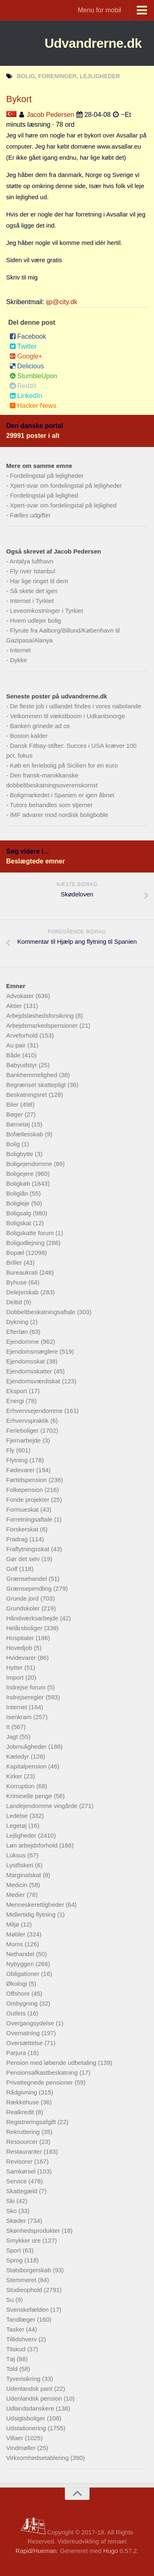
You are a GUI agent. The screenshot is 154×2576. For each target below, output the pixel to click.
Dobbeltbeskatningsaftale (41, 1311)
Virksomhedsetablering (38, 2457)
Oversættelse (25, 2042)
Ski (11, 2200)
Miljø (13, 1924)
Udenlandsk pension (35, 2398)
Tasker (16, 2329)
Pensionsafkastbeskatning (42, 2072)
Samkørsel (21, 2171)
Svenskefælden (28, 2309)
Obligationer (23, 1973)
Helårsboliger (25, 1627)
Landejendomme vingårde (42, 1805)
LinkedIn (25, 395)
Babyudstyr (22, 1064)
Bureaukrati (22, 1272)
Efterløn (18, 1331)
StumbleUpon (33, 375)
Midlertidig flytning (31, 1914)
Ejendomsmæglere (33, 1351)
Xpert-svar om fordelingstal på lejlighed (63, 505)
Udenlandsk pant (30, 2388)
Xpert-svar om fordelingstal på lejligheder (66, 485)
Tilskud (16, 2349)
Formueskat (23, 1509)
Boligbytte (20, 1153)
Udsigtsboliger (26, 2418)
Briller (15, 1262)
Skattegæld (22, 2190)
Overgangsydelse (31, 2023)
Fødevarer (21, 1469)
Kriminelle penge (30, 1795)
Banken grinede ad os (40, 725)
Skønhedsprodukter (34, 2230)
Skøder (17, 2220)
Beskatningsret (27, 1094)
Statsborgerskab (29, 2270)
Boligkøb (19, 1183)
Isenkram (19, 1716)
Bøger (15, 1114)
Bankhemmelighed (32, 1074)
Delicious (26, 366)
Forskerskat (23, 1529)
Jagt (13, 1736)
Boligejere (20, 1173)
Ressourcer (22, 2141)
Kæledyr (18, 1756)
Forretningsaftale (30, 1519)
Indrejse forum (26, 1687)
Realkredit (21, 2111)
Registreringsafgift (31, 2121)
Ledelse (18, 1815)
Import (15, 1677)
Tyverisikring (24, 2378)
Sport (14, 2250)
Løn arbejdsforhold (32, 1845)
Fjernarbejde (24, 1440)
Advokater (21, 995)
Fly (11, 1450)
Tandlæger (21, 2319)
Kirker (15, 1776)
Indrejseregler (26, 1697)
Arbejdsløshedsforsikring (40, 1015)
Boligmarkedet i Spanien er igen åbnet (62, 794)
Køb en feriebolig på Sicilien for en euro (64, 765)
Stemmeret (22, 2279)
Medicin (17, 1884)
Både (14, 1055)
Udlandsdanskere (31, 2408)
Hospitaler (21, 1637)
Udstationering (27, 2428)
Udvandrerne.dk (93, 43)
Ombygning (22, 2003)
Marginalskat (24, 1874)
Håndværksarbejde (33, 1618)
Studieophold (25, 2289)
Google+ (25, 356)
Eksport (17, 1390)
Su (11, 2299)
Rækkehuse (23, 2102)
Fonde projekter (28, 1499)
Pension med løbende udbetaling (52, 2062)
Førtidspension (27, 1479)
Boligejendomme (30, 1163)
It (8, 1726)
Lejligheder (22, 1835)
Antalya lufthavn (31, 561)
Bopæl (16, 1252)
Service (17, 2181)
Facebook (27, 336)
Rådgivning (22, 2092)
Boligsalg (19, 1213)
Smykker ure (24, 2240)
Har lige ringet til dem (39, 580)
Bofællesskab (25, 1134)
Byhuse (17, 1282)
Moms (15, 1944)
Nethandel (21, 1953)
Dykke (18, 659)
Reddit (22, 385)
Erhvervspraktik (28, 1420)
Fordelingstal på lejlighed (44, 495)
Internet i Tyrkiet (31, 600)
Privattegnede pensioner (40, 2082)
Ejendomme (23, 1341)
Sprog (15, 2260)
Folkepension (25, 1489)
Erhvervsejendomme (35, 1410)
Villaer (15, 2437)
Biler (13, 1104)
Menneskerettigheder (36, 1904)
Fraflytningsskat (28, 1548)
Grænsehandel (27, 1578)
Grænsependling (29, 1588)
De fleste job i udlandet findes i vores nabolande (75, 706)
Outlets (17, 2013)
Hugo (110, 2550)
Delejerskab (23, 1292)
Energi (16, 1400)
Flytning (18, 1460)
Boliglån (18, 1193)
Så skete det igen (33, 590)
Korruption (21, 1785)
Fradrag (18, 1539)
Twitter (23, 346)
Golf (12, 1568)
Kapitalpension (27, 1766)
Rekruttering (23, 2131)
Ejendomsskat (26, 1361)
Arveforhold (22, 1035)
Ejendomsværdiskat (34, 1381)
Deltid (15, 1301)
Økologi (17, 1983)
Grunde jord (23, 1598)
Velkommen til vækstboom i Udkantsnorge (67, 715)
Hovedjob (20, 1647)
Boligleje (18, 1203)
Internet (20, 650)
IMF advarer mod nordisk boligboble (59, 814)
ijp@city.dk (61, 301)
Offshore (18, 1993)
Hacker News (32, 405)
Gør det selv (23, 1558)
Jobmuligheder (27, 1746)
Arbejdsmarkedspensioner (42, 1025)
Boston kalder (29, 735)
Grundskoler (23, 1608)
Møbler (16, 1934)
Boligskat (19, 1222)
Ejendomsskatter (30, 1371)
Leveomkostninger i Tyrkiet (46, 610)
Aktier (15, 1005)
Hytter (15, 1667)
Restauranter (25, 2151)
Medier (16, 1894)
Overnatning (23, 2032)
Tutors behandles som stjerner (51, 804)
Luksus (17, 1855)
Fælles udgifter (30, 515)
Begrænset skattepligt (36, 1084)
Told (12, 2368)
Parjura (17, 2052)
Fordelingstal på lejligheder (46, 475)
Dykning (18, 1321)
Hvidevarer (22, 1657)
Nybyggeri (21, 1963)
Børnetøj (19, 1124)
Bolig (14, 1143)
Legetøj (17, 1825)
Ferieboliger (23, 1430)
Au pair (17, 1045)
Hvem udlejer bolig (35, 620)
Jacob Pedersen (50, 114)
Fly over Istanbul (32, 571)
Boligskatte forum (30, 1232)
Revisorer (20, 2161)
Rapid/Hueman (36, 2550)
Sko (12, 2210)
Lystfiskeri (20, 1865)
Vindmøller (21, 2447)
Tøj (11, 2358)
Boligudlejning (26, 1242)
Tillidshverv (22, 2339)
